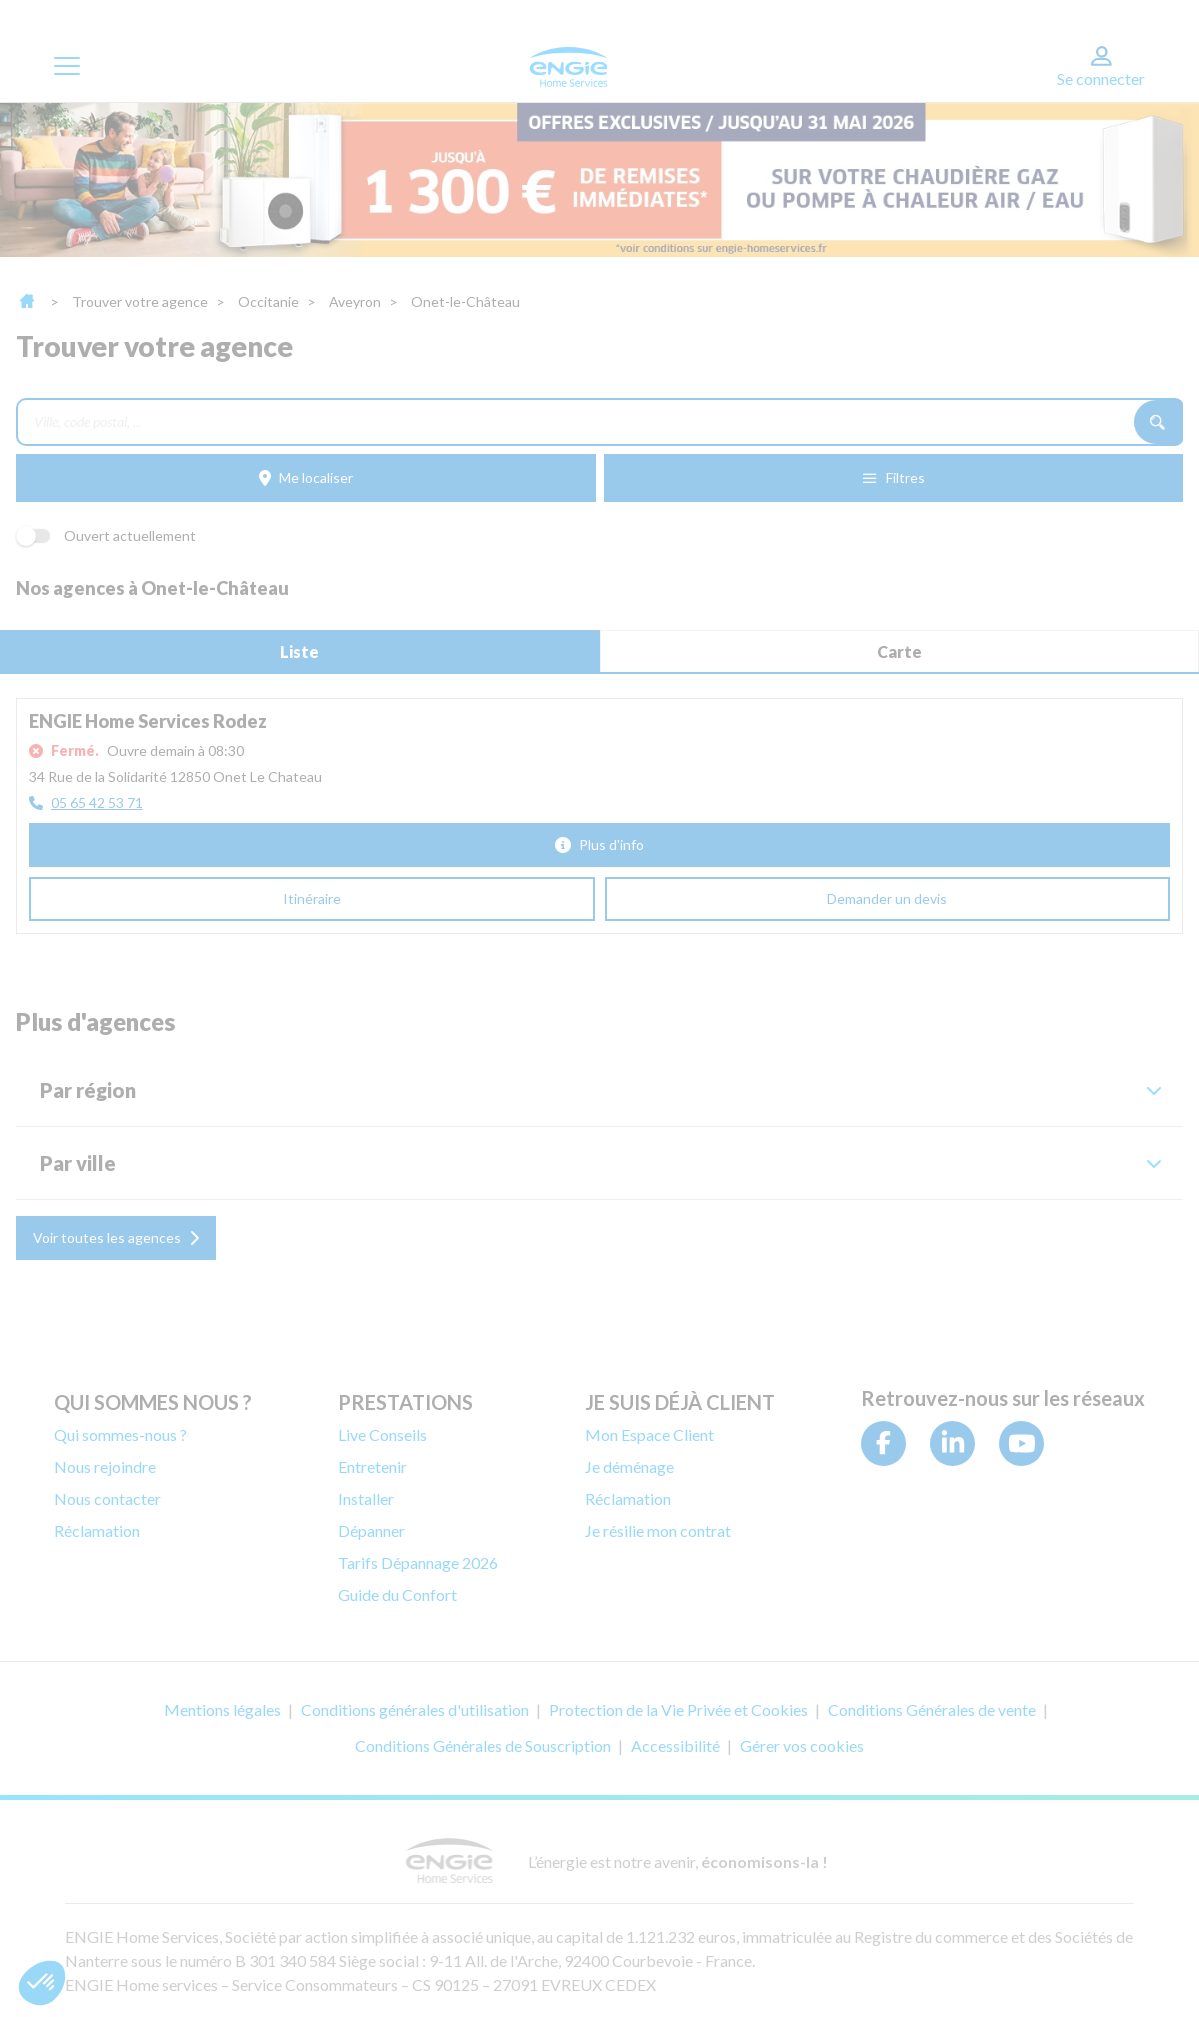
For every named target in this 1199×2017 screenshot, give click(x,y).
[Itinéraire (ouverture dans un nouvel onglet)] (312, 899)
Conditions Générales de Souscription (483, 1745)
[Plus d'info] (599, 845)
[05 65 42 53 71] (86, 803)
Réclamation (97, 1530)
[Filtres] (894, 478)
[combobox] (575, 422)
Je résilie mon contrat (658, 1530)
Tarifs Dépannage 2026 (418, 1562)
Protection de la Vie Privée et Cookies (678, 1709)
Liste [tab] (299, 651)
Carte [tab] (899, 651)
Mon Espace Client (649, 1434)
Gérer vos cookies (802, 1745)
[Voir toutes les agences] (116, 1238)
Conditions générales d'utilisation (415, 1709)
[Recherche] (1158, 422)
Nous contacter (107, 1498)
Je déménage (629, 1466)
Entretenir (372, 1466)
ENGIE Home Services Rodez (148, 721)
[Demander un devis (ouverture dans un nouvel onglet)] (888, 899)
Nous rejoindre (105, 1466)
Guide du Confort (397, 1594)
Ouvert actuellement (106, 535)
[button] (599, 1090)
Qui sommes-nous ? (120, 1434)
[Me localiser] (306, 478)
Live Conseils (382, 1434)
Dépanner (371, 1530)
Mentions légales (222, 1709)
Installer (366, 1498)
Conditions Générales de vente (932, 1709)
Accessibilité (675, 1745)
